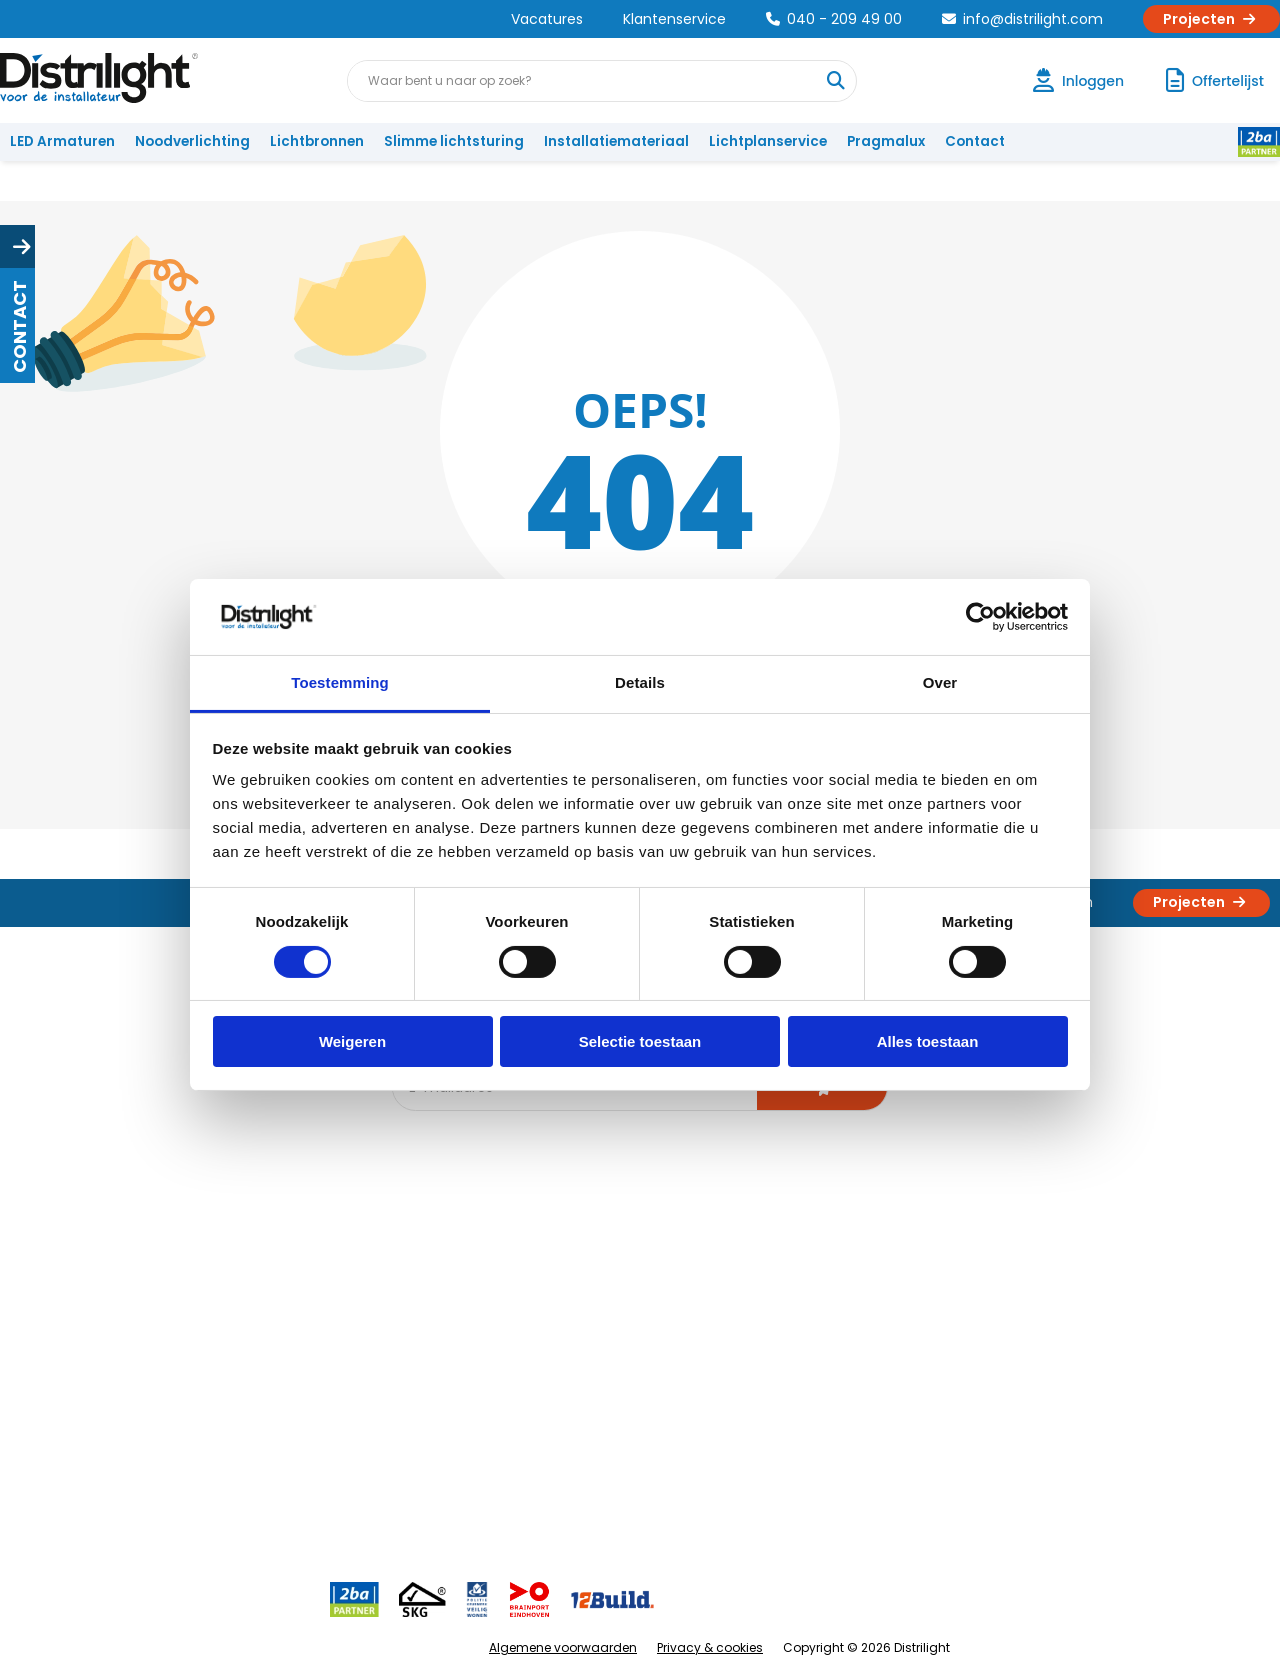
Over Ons (242, 1263)
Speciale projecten (658, 1395)
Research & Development (872, 1395)
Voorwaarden (258, 1362)
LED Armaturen (62, 141)
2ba (417, 1461)
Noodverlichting (192, 141)
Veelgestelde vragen (281, 1461)
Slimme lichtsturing (454, 141)
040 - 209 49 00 (834, 19)
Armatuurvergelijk (654, 1362)
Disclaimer (246, 1395)
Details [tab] (640, 682)
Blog (418, 1263)
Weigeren (352, 1041)
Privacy (235, 1428)
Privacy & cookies (710, 1647)
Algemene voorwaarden (563, 1647)
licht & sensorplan (654, 1329)
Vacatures (547, 19)
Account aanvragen (85, 1263)
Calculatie (821, 1296)
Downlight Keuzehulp (472, 1428)
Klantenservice (674, 19)
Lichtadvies (632, 1263)
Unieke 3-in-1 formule (281, 1296)
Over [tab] (940, 682)
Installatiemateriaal (616, 141)
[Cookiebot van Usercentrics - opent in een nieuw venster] (980, 617)
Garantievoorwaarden (93, 1329)
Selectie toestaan (640, 1041)
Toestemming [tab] (340, 682)
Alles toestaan (928, 1041)
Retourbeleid (62, 1451)
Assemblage (830, 1263)
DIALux (424, 1296)
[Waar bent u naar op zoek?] (835, 81)
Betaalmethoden (75, 1362)
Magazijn (817, 1329)
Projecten (1211, 19)
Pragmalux (886, 141)
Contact (975, 141)
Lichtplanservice (768, 141)
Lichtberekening (648, 1296)
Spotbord (435, 1395)
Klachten (48, 1296)
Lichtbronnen (317, 141)
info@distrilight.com (1022, 19)
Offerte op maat (456, 1329)
